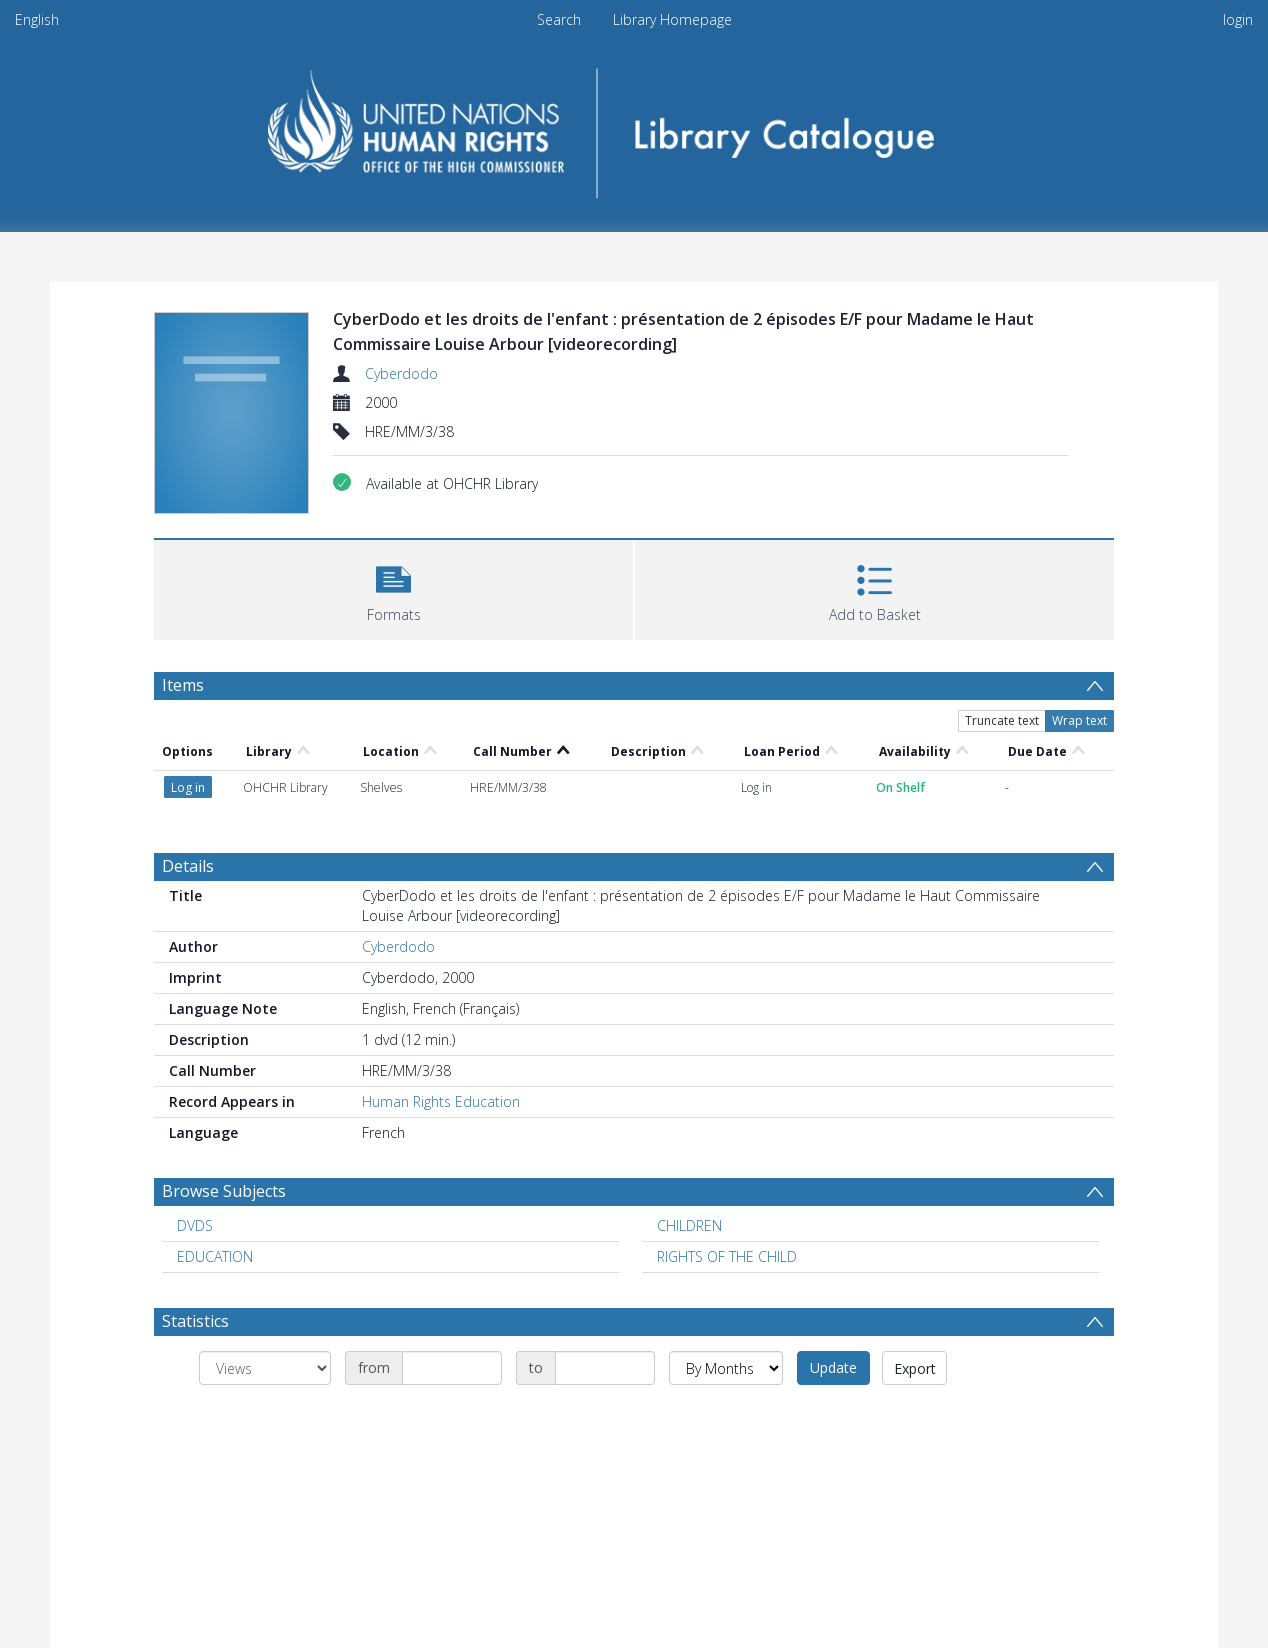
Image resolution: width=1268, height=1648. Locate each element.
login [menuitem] (1238, 19)
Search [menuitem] (559, 19)
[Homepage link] (634, 126)
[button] (393, 587)
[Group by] (265, 1368)
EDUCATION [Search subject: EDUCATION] (215, 1256)
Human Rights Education (441, 1101)
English (37, 19)
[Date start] (452, 1368)
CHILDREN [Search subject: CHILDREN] (689, 1225)
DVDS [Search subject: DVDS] (195, 1225)
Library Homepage (672, 19)
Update (833, 1367)
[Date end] (605, 1368)
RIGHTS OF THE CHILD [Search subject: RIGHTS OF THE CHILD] (727, 1256)
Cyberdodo (401, 373)
